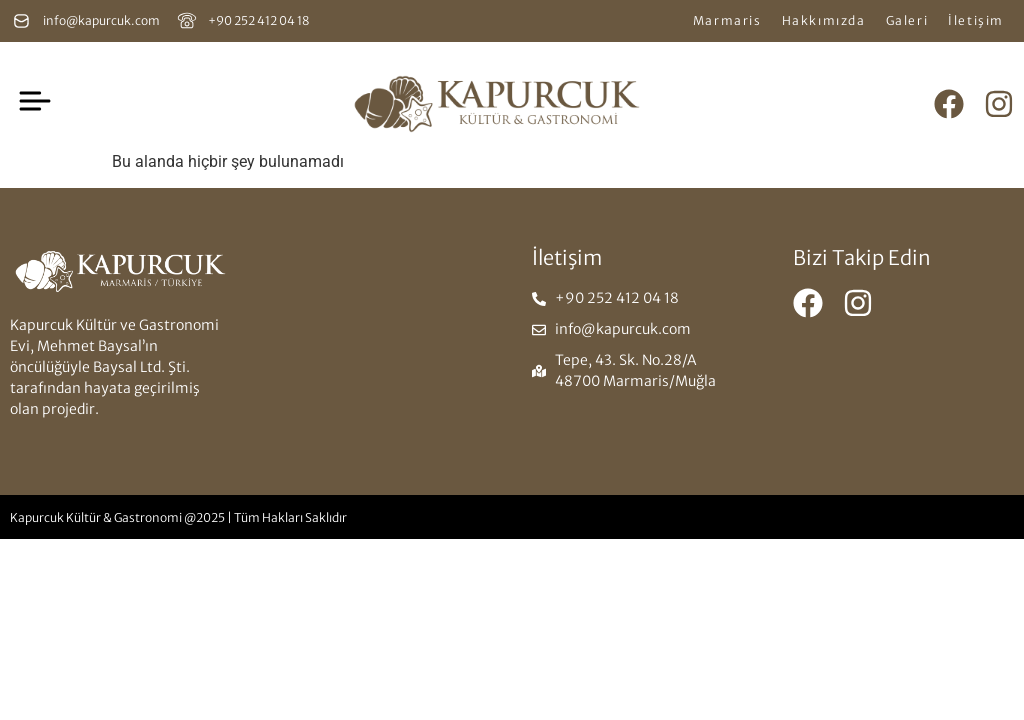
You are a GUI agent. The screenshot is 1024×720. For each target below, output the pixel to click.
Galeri (907, 20)
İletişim (976, 20)
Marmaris (727, 20)
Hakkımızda (824, 20)
